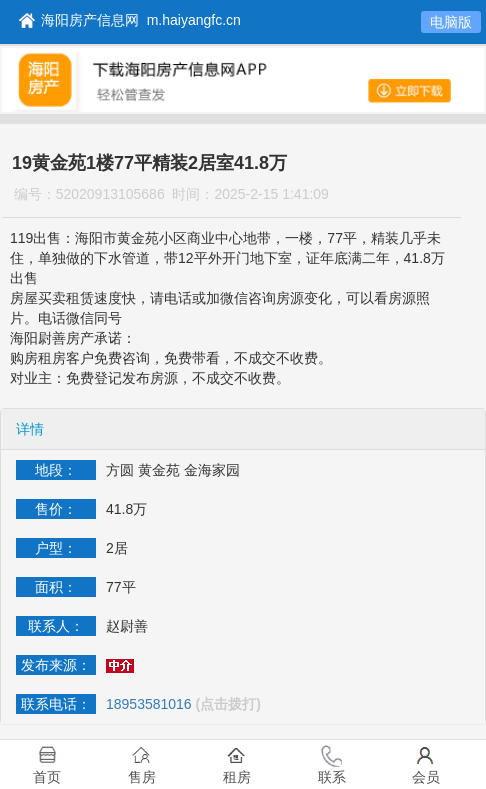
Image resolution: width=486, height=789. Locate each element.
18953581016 (149, 704)
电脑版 (451, 22)
